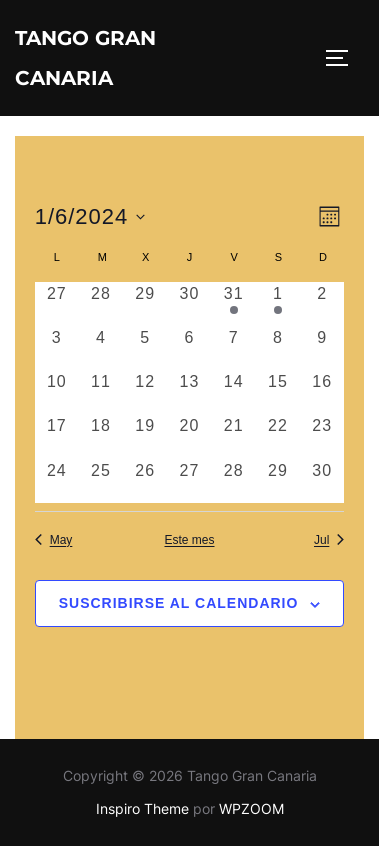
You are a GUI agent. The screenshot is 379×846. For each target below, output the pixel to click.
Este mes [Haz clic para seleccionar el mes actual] (189, 540)
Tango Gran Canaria (85, 58)
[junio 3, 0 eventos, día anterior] (57, 348)
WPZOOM (251, 808)
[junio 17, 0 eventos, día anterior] (57, 436)
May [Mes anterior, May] (54, 540)
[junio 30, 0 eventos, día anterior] (322, 481)
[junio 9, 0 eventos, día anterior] (322, 348)
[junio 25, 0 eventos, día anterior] (101, 481)
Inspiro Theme (142, 808)
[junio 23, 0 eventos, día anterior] (322, 436)
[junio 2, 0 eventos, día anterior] (322, 304)
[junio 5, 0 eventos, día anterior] (145, 348)
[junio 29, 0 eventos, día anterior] (278, 481)
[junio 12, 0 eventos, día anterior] (145, 392)
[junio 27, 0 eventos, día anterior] (189, 481)
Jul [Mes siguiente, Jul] (329, 540)
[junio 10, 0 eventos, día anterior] (57, 392)
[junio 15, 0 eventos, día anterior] (278, 392)
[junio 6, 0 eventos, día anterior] (189, 348)
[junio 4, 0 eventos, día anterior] (101, 348)
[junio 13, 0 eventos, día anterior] (189, 392)
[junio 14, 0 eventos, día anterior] (234, 392)
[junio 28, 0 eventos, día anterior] (234, 481)
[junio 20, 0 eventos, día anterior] (189, 436)
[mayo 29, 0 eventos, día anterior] (145, 304)
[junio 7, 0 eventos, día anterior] (234, 348)
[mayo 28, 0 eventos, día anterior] (101, 304)
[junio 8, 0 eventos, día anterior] (278, 348)
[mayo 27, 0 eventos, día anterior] (57, 304)
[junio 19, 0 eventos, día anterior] (145, 436)
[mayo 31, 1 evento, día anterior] (234, 304)
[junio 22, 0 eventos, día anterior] (278, 436)
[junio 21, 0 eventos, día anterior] (234, 436)
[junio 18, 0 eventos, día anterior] (101, 436)
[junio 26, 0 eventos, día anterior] (145, 481)
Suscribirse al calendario (179, 603)
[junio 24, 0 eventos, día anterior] (57, 481)
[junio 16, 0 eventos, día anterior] (322, 392)
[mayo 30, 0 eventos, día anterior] (189, 304)
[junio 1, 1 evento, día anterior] (278, 304)
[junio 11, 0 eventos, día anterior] (101, 392)
